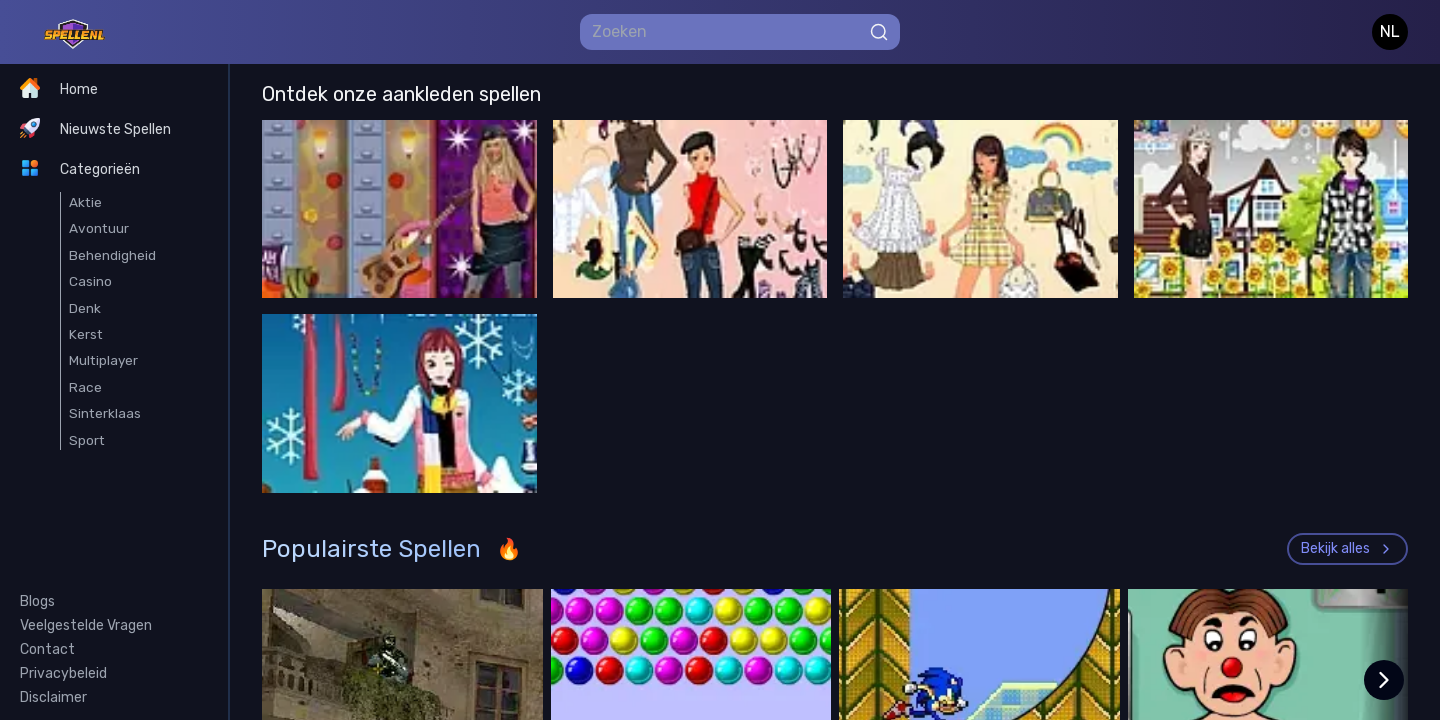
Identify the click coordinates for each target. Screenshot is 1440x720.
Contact (47, 649)
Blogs (37, 601)
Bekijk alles (1347, 548)
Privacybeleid (63, 673)
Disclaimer (53, 697)
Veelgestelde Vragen (86, 625)
